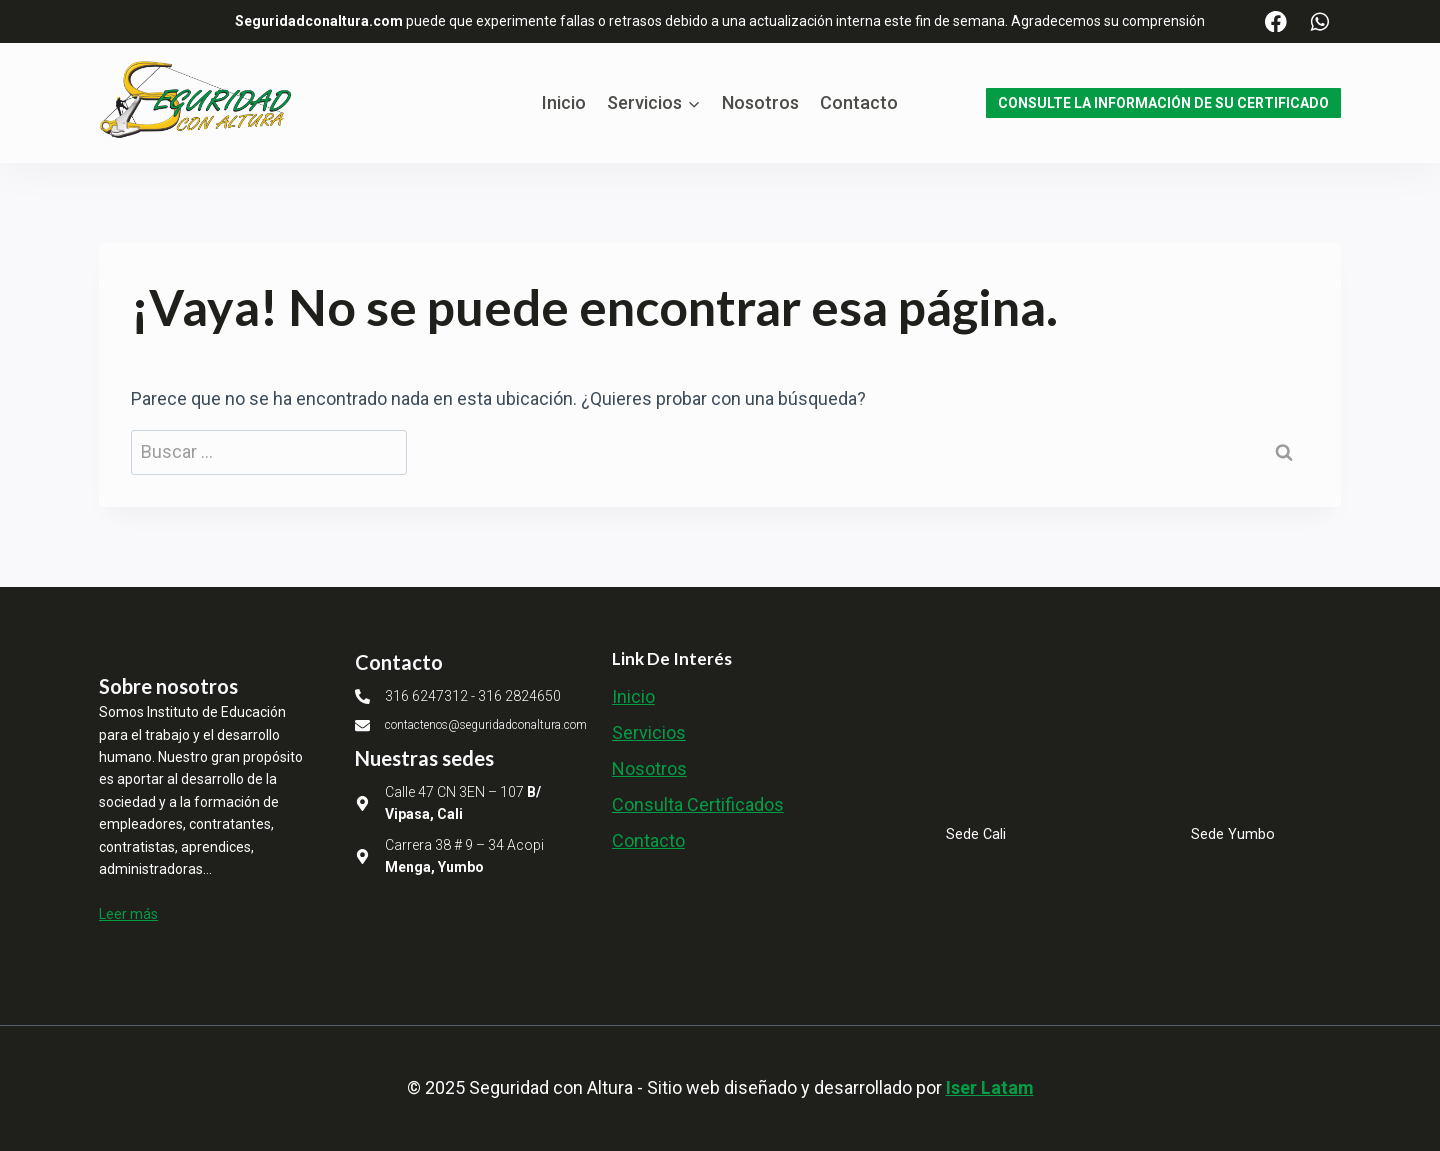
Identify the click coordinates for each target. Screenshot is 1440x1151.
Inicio (564, 102)
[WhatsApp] (1319, 21)
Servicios (649, 732)
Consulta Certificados (698, 804)
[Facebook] (1276, 21)
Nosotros (760, 102)
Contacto (859, 102)
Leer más (128, 914)
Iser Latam (990, 1087)
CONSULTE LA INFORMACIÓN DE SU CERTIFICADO (1163, 103)
